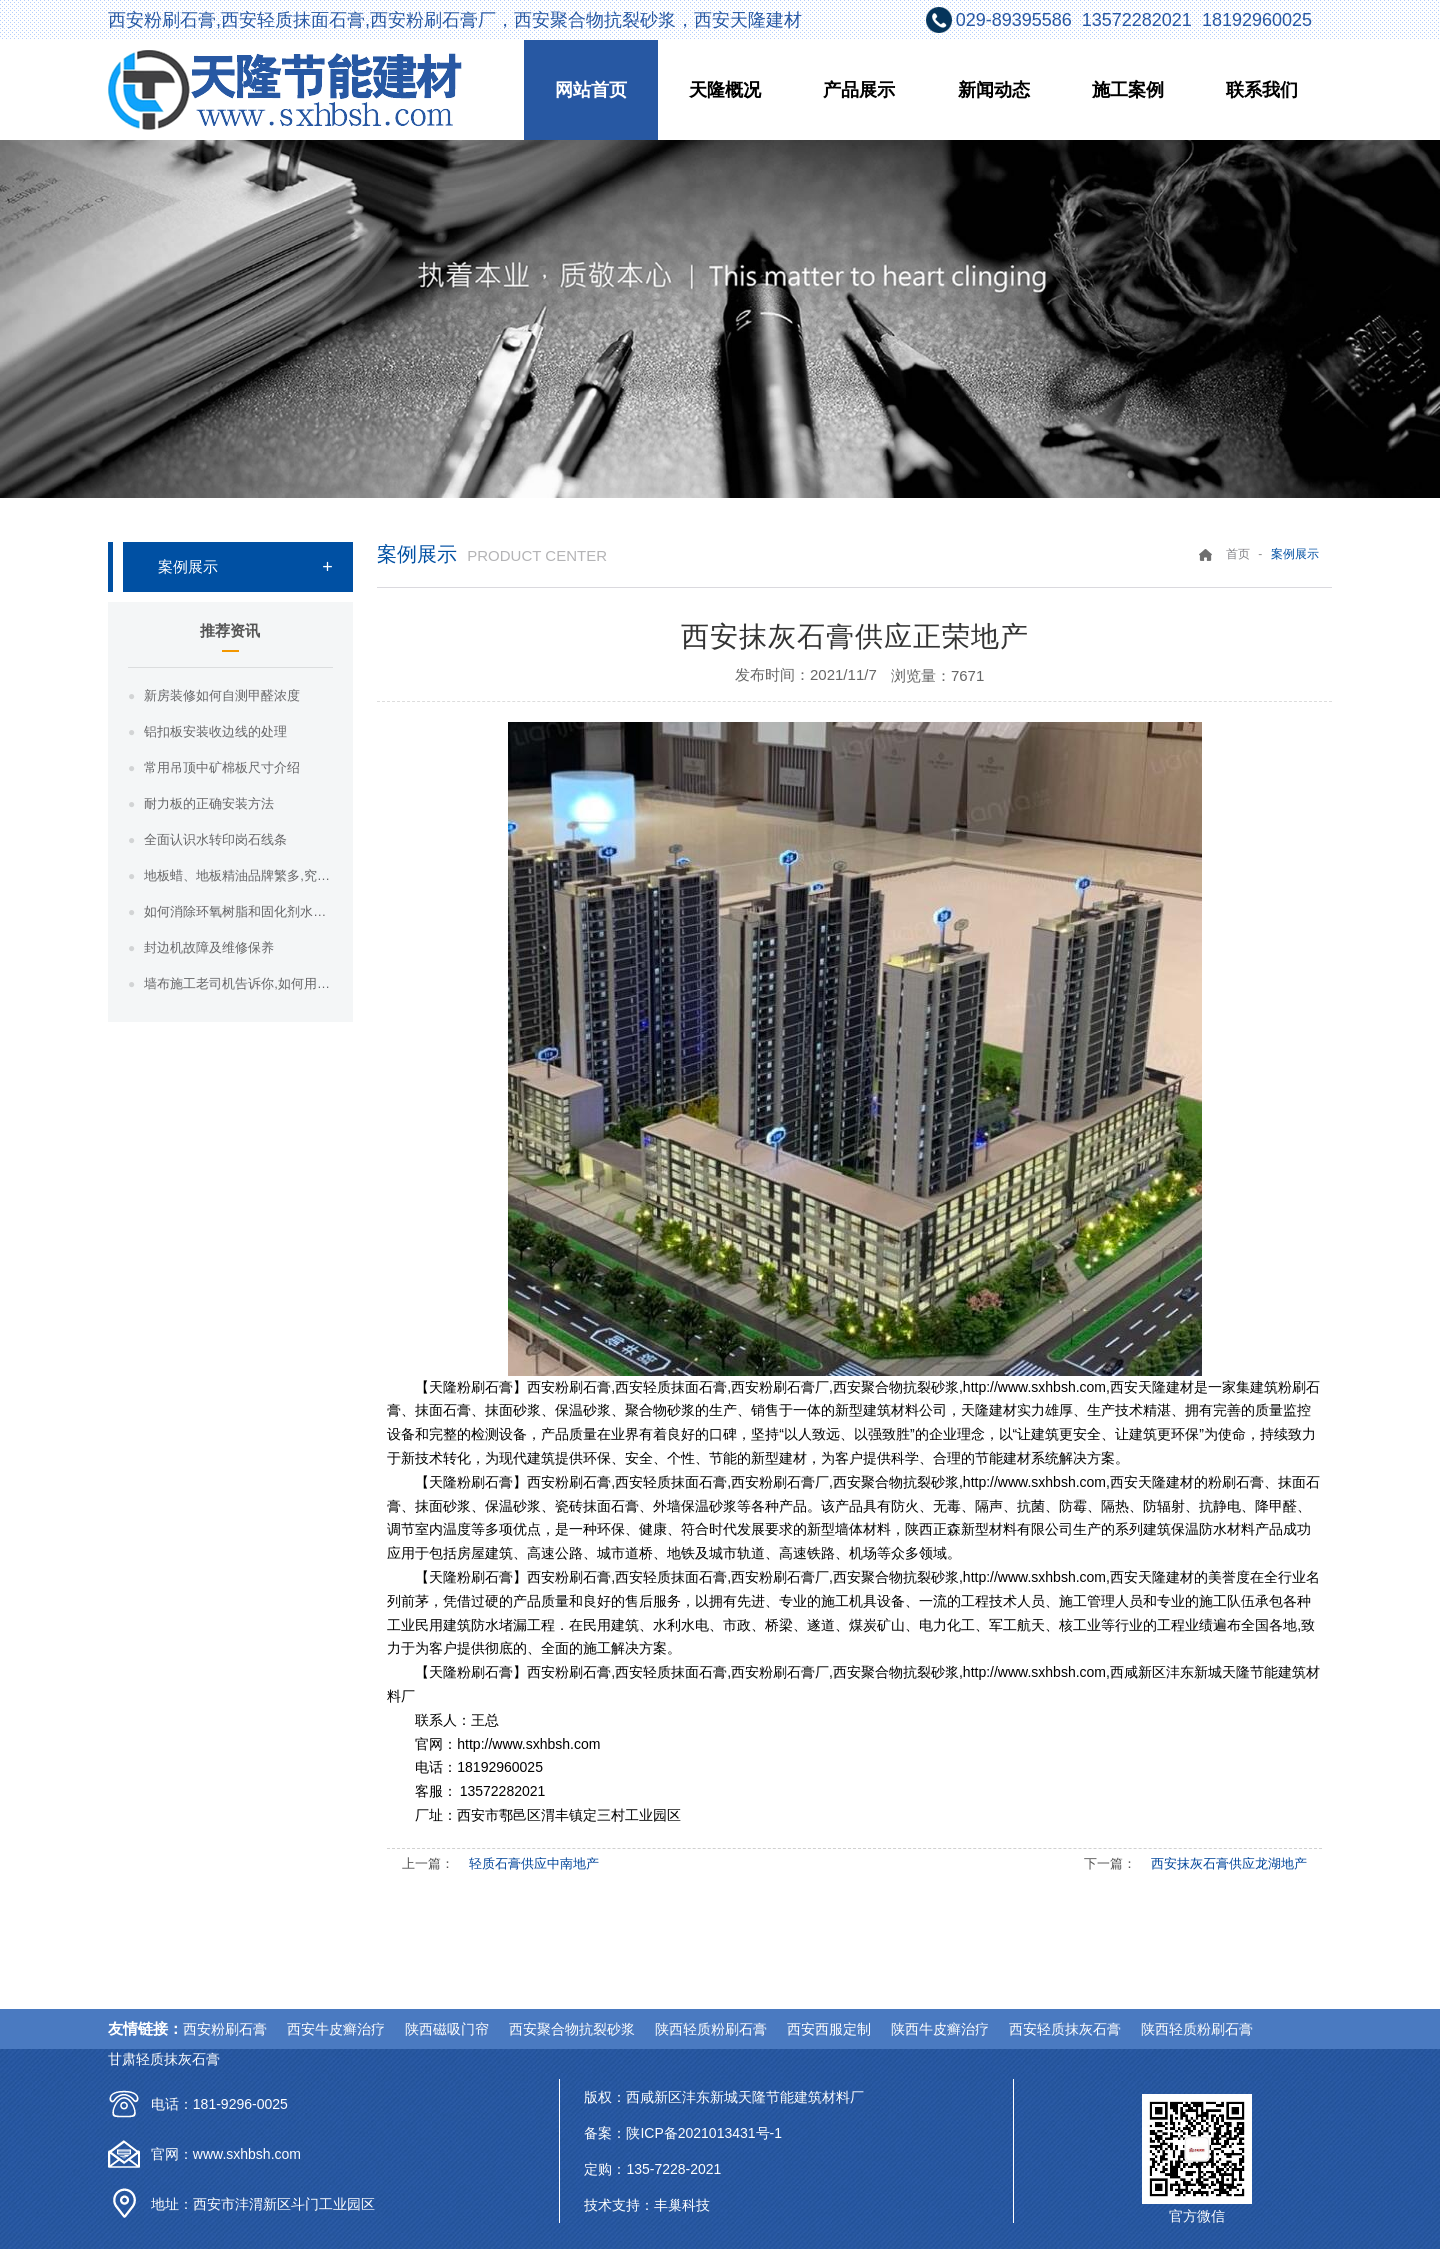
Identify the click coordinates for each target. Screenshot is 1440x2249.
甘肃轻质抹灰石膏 (164, 2059)
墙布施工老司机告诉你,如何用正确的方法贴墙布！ (238, 983)
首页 (1238, 554)
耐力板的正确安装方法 (209, 803)
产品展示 (859, 90)
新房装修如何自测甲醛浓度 (222, 695)
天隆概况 (725, 90)
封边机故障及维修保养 (209, 947)
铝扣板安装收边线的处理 (215, 731)
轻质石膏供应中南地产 (534, 1863)
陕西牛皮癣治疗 (940, 2029)
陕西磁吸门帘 (447, 2029)
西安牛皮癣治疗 (336, 2029)
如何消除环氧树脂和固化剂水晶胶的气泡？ (238, 911)
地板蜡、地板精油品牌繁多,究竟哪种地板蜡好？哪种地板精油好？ (238, 875)
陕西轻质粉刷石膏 (711, 2029)
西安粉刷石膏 (225, 2029)
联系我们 (1262, 90)
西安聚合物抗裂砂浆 (572, 2029)
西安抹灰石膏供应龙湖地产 (1229, 1863)
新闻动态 (994, 90)
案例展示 (188, 566)
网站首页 (591, 90)
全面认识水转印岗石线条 (215, 839)
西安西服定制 (829, 2029)
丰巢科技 (682, 2205)
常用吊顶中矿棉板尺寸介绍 (222, 767)
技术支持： (619, 2205)
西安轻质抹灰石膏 (1065, 2029)
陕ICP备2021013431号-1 (704, 2133)
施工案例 (1128, 90)
